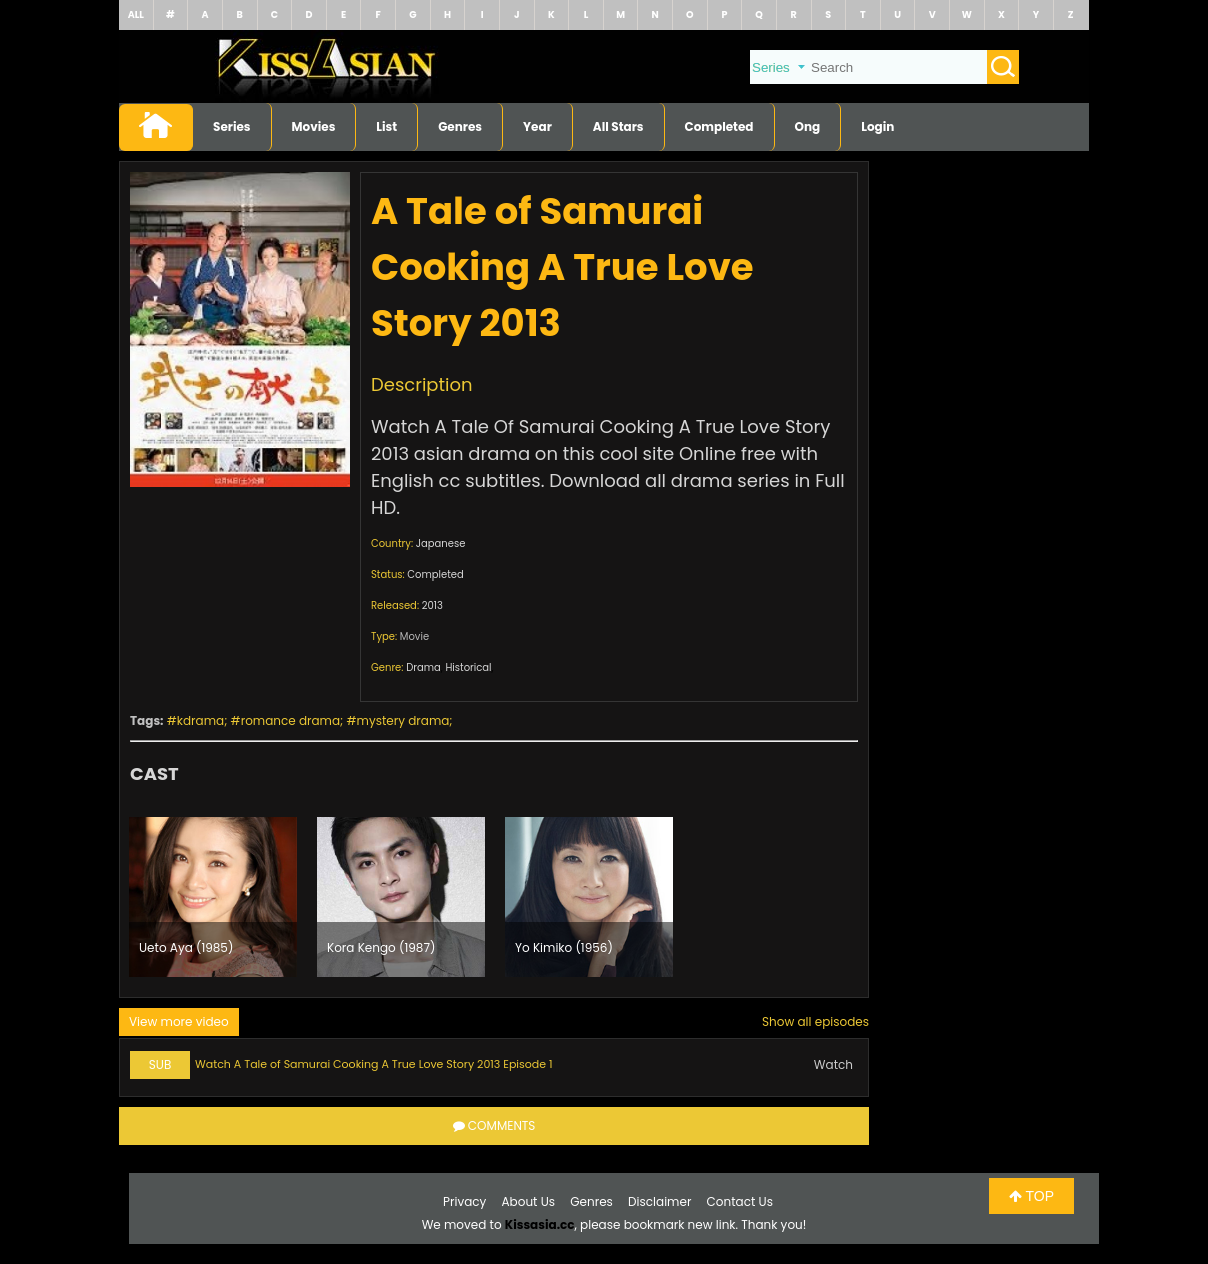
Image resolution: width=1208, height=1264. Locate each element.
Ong (808, 126)
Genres (460, 126)
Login (877, 126)
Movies (314, 126)
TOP (1031, 1196)
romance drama (290, 720)
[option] (213, 897)
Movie (414, 636)
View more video (179, 1021)
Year (537, 126)
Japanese (441, 543)
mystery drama (403, 720)
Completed (719, 126)
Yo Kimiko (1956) (564, 947)
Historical (468, 667)
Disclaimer (659, 1201)
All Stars (618, 126)
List (386, 126)
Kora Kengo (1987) (381, 947)
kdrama (200, 720)
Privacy (464, 1201)
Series (232, 126)
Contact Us (740, 1201)
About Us (529, 1201)
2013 (432, 605)
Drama (423, 667)
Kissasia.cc (540, 1224)
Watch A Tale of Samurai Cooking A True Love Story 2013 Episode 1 (374, 1064)
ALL (136, 14)
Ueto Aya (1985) (186, 947)
